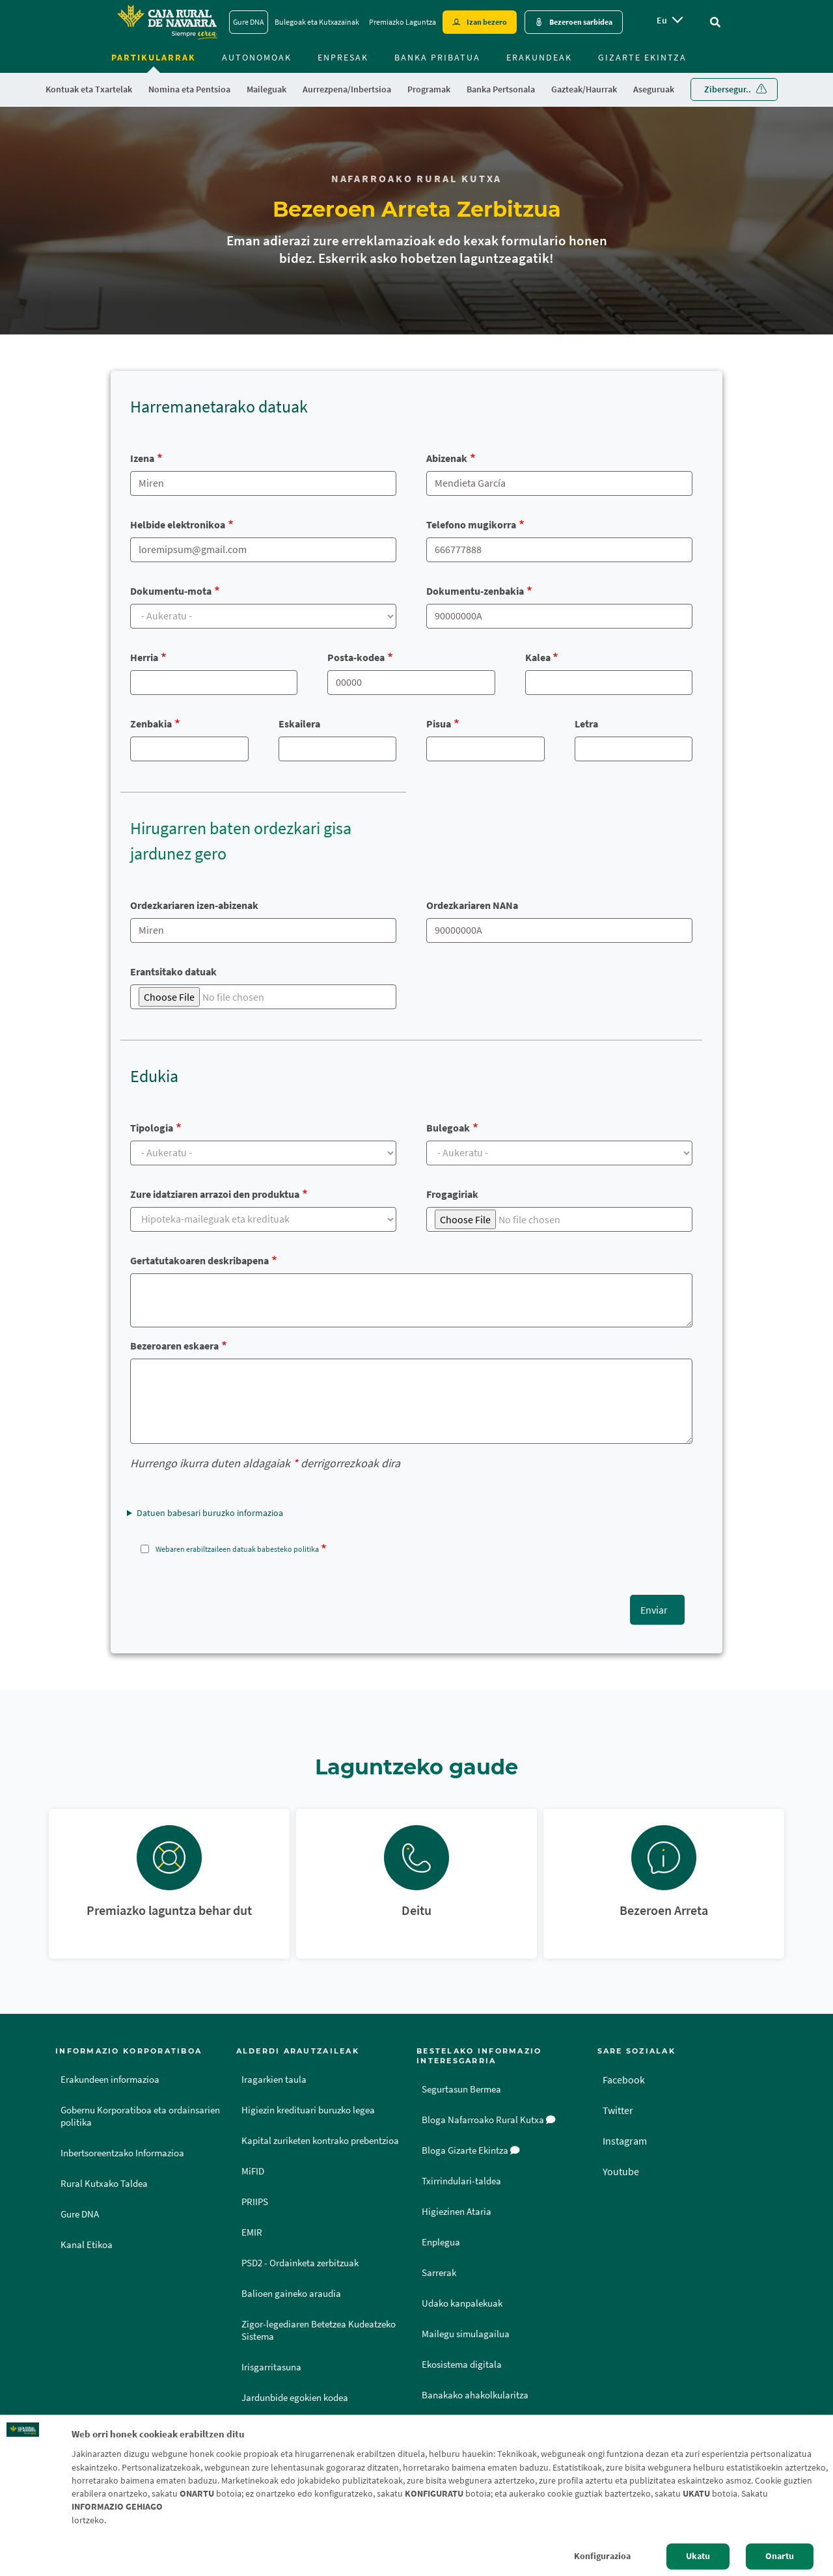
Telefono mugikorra (471, 524)
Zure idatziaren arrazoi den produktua (214, 1193)
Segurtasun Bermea (461, 2089)
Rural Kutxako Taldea (104, 2184)
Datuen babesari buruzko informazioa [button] (210, 1513)
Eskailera (299, 723)
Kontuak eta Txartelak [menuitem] (89, 89)
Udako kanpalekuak (462, 2303)
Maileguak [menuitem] (266, 89)
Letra (586, 723)
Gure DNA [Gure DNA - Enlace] (248, 22)
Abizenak (446, 458)
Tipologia (151, 1127)
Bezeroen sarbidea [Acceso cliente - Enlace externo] (580, 22)
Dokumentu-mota (171, 590)
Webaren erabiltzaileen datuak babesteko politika (237, 1549)
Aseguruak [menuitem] (653, 89)
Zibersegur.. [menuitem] (727, 89)
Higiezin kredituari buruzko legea (308, 2110)
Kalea (538, 657)
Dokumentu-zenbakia (475, 590)
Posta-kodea (356, 657)
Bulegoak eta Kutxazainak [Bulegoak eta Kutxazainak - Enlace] (317, 22)
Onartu (779, 2556)
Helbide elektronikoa (177, 524)
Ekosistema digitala (462, 2364)
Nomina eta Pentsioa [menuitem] (189, 89)
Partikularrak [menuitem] (153, 57)
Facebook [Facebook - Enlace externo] (624, 2079)
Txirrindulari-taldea (461, 2181)
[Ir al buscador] (715, 22)
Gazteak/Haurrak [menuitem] (584, 89)
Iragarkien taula (274, 2079)
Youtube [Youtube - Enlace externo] (621, 2171)
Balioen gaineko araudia (291, 2293)
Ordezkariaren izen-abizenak (194, 905)
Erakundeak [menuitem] (539, 57)
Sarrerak (439, 2273)
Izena (142, 458)
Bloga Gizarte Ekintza (471, 2150)
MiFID (252, 2171)
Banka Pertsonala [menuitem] (501, 89)
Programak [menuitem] (428, 89)
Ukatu (698, 2556)
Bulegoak (448, 1127)
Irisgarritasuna (271, 2367)
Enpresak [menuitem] (343, 57)
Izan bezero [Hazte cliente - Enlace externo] (487, 22)
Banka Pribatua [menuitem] (437, 57)
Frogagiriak (452, 1193)
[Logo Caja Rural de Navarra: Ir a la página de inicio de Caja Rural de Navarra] (167, 22)
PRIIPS (254, 2202)
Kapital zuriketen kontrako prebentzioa (320, 2141)
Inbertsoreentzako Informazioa (122, 2153)
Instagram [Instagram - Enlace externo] (625, 2140)
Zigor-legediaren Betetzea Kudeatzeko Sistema (318, 2330)
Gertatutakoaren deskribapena (199, 1260)
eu (662, 20)
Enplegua (441, 2242)
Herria (144, 657)
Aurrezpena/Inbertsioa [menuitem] (347, 89)
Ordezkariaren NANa (472, 905)
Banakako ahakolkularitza (475, 2395)
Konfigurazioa (602, 2556)
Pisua (438, 723)
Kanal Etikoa (87, 2245)
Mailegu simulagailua (466, 2334)
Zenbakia (151, 723)
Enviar (654, 1609)
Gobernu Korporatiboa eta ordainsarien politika (140, 2116)
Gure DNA (80, 2214)
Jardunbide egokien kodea (294, 2398)
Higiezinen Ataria (456, 2211)
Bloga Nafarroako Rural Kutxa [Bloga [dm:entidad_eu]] (489, 2120)
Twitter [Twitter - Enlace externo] (618, 2110)
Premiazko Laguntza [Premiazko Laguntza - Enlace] (402, 22)
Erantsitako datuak (173, 971)
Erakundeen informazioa (110, 2079)
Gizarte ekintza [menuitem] (642, 57)
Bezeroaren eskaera (174, 1345)
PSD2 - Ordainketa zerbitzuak (300, 2263)
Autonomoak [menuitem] (257, 57)
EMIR (251, 2232)
